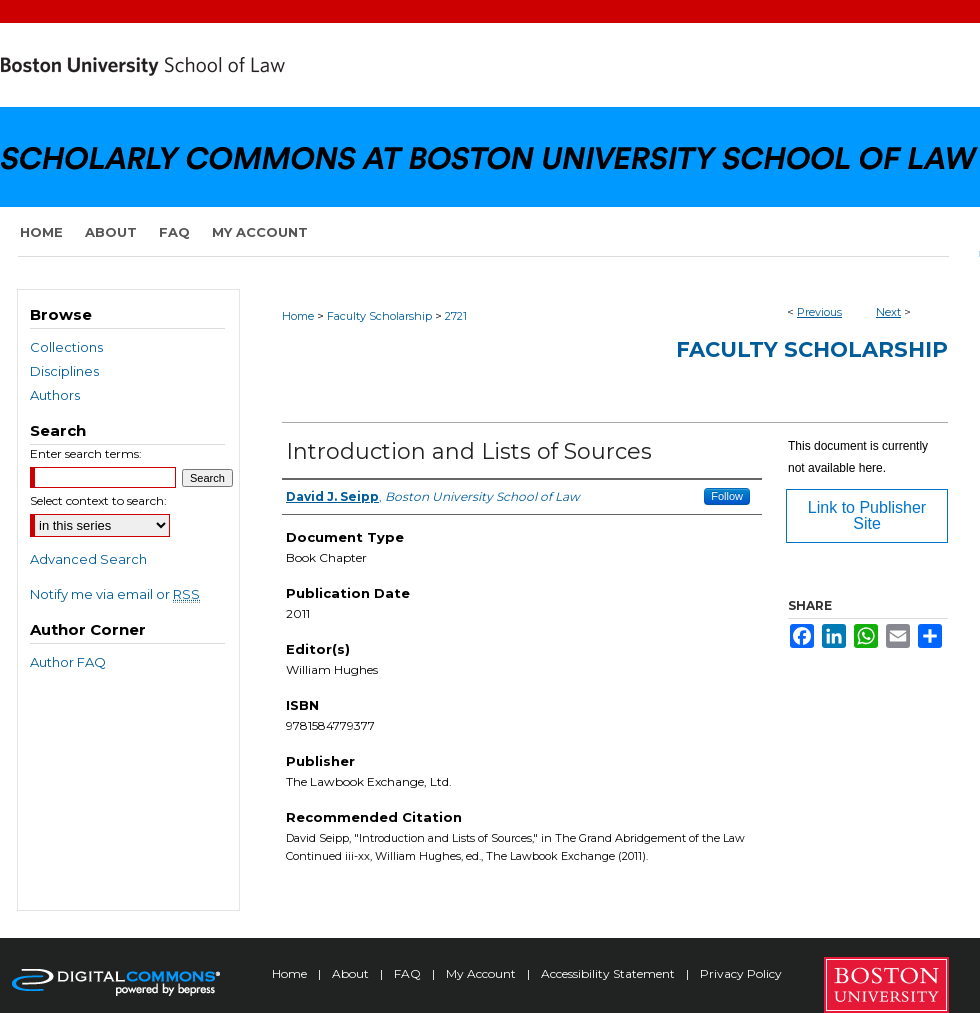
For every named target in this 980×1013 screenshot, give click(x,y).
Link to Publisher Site (867, 515)
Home (298, 316)
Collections (66, 347)
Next (888, 312)
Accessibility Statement (609, 973)
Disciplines (64, 371)
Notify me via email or (115, 594)
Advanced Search (88, 559)
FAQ (409, 973)
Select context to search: (98, 500)
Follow (727, 496)
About (352, 973)
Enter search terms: (86, 453)
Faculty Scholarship (379, 316)
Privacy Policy (741, 973)
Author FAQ (68, 662)
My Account (482, 973)
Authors (55, 395)
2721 (456, 316)
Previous (819, 312)
